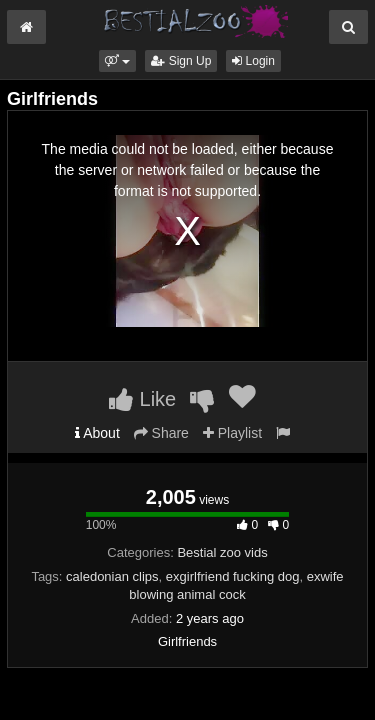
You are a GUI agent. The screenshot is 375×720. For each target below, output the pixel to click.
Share (161, 433)
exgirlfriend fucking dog (233, 576)
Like (142, 399)
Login (253, 61)
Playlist (232, 433)
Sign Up (181, 61)
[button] (117, 61)
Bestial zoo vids (222, 552)
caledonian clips (112, 576)
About (97, 433)
